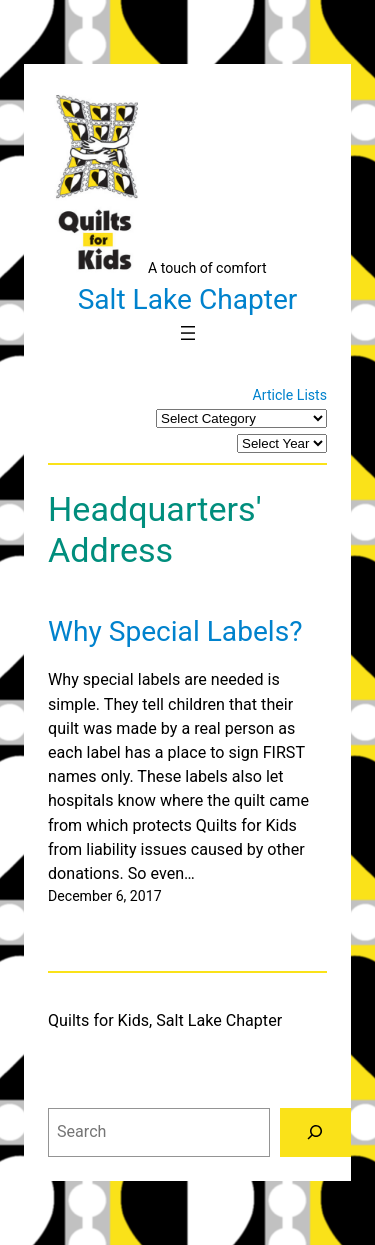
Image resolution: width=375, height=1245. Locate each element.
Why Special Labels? (175, 631)
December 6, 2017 (105, 896)
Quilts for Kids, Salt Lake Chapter (165, 1020)
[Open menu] (188, 333)
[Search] (315, 1133)
